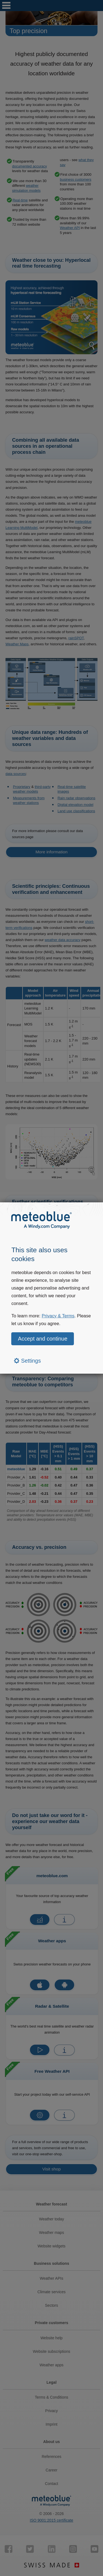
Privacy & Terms (58, 1315)
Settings (27, 1361)
